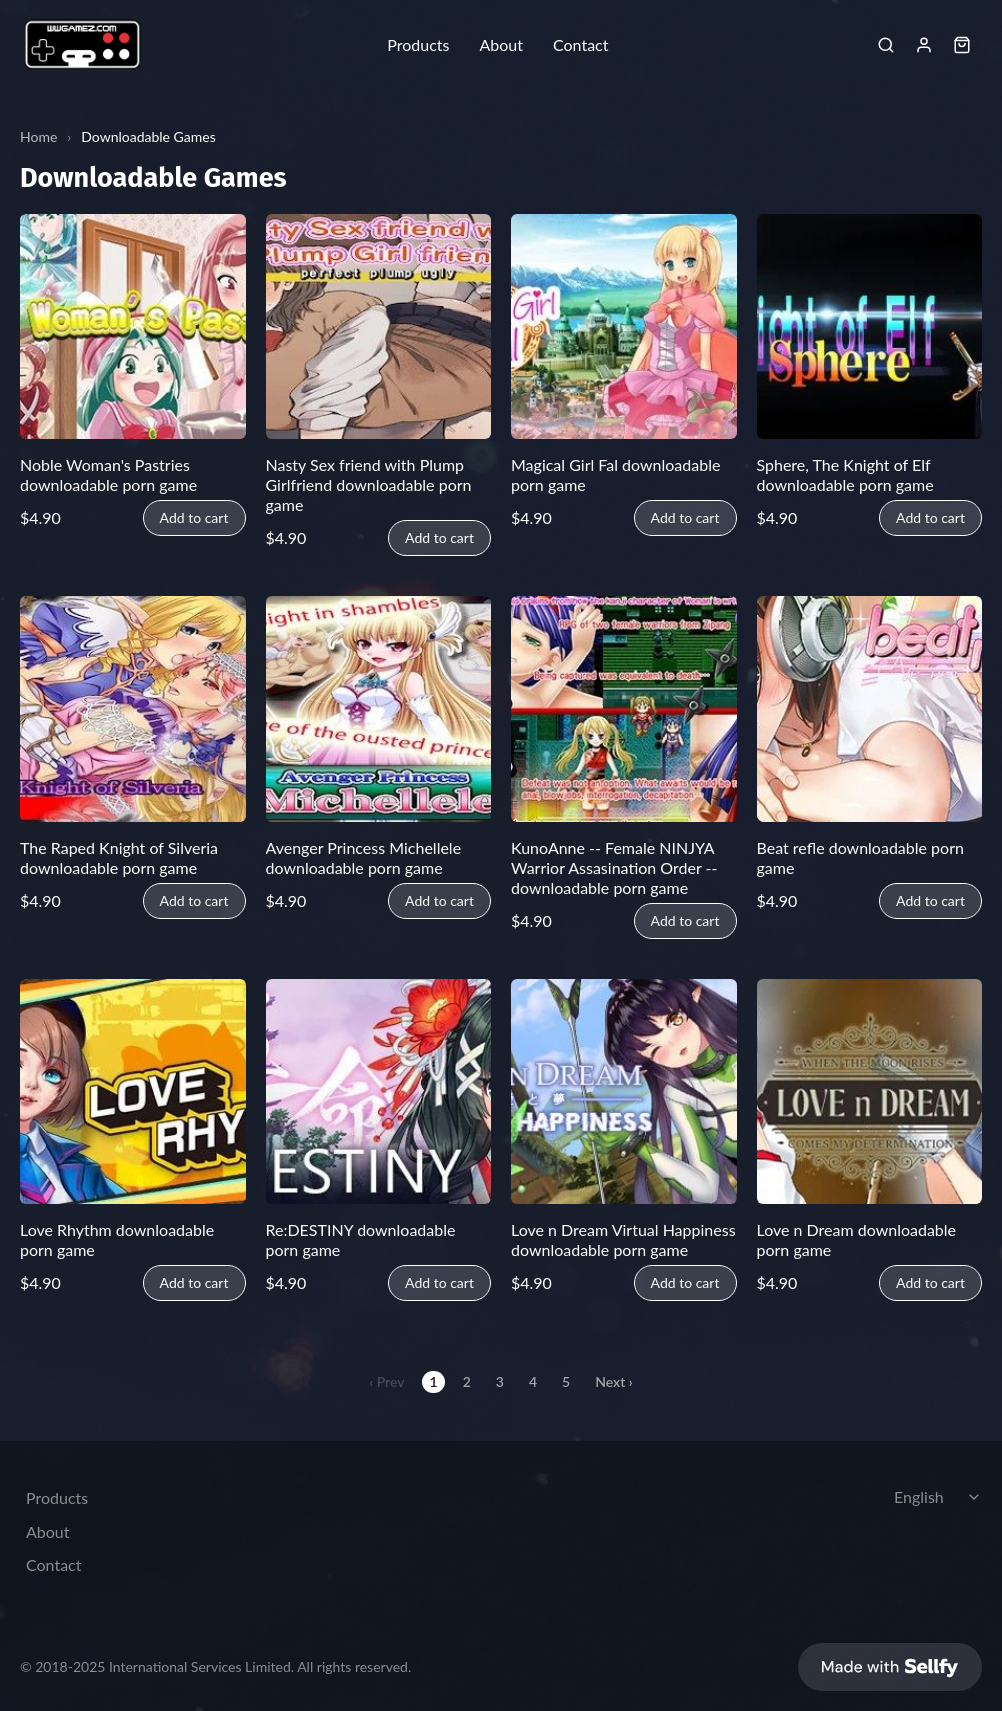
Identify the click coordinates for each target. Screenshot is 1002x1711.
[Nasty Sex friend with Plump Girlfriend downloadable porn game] (379, 327)
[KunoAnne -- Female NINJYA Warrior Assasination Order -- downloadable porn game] (624, 709)
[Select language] (940, 1497)
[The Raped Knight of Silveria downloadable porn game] (133, 709)
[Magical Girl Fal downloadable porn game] (624, 327)
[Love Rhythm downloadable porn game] (133, 1092)
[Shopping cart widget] (962, 45)
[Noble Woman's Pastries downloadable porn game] (133, 327)
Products (418, 45)
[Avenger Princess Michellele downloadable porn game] (379, 709)
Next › (614, 1381)
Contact (580, 45)
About (501, 45)
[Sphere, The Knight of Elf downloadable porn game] (870, 327)
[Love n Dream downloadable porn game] (870, 1092)
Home (38, 136)
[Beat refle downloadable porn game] (870, 709)
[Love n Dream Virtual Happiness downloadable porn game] (624, 1092)
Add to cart (194, 518)
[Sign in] (924, 45)
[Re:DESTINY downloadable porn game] (379, 1092)
